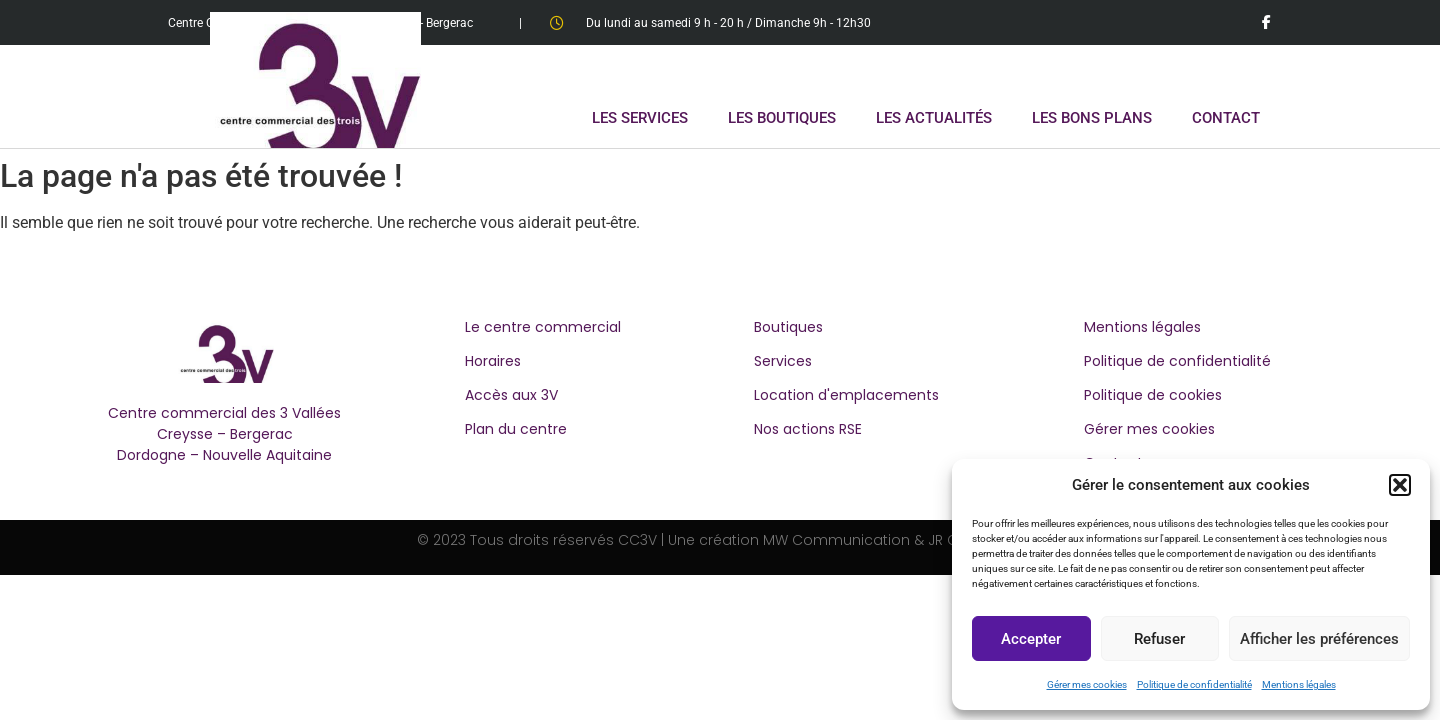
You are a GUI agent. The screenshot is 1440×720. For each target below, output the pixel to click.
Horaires (493, 361)
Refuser (1159, 639)
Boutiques (788, 327)
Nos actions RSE (808, 429)
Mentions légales (1299, 684)
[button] (1400, 485)
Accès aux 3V (511, 395)
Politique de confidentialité (1194, 684)
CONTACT (1226, 118)
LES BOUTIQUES (782, 118)
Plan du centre (516, 429)
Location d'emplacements (846, 395)
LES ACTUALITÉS (934, 118)
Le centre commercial (543, 327)
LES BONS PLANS (1092, 118)
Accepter (1031, 639)
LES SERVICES (640, 118)
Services (783, 361)
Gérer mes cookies (1087, 684)
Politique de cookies (1153, 395)
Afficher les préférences (1319, 639)
